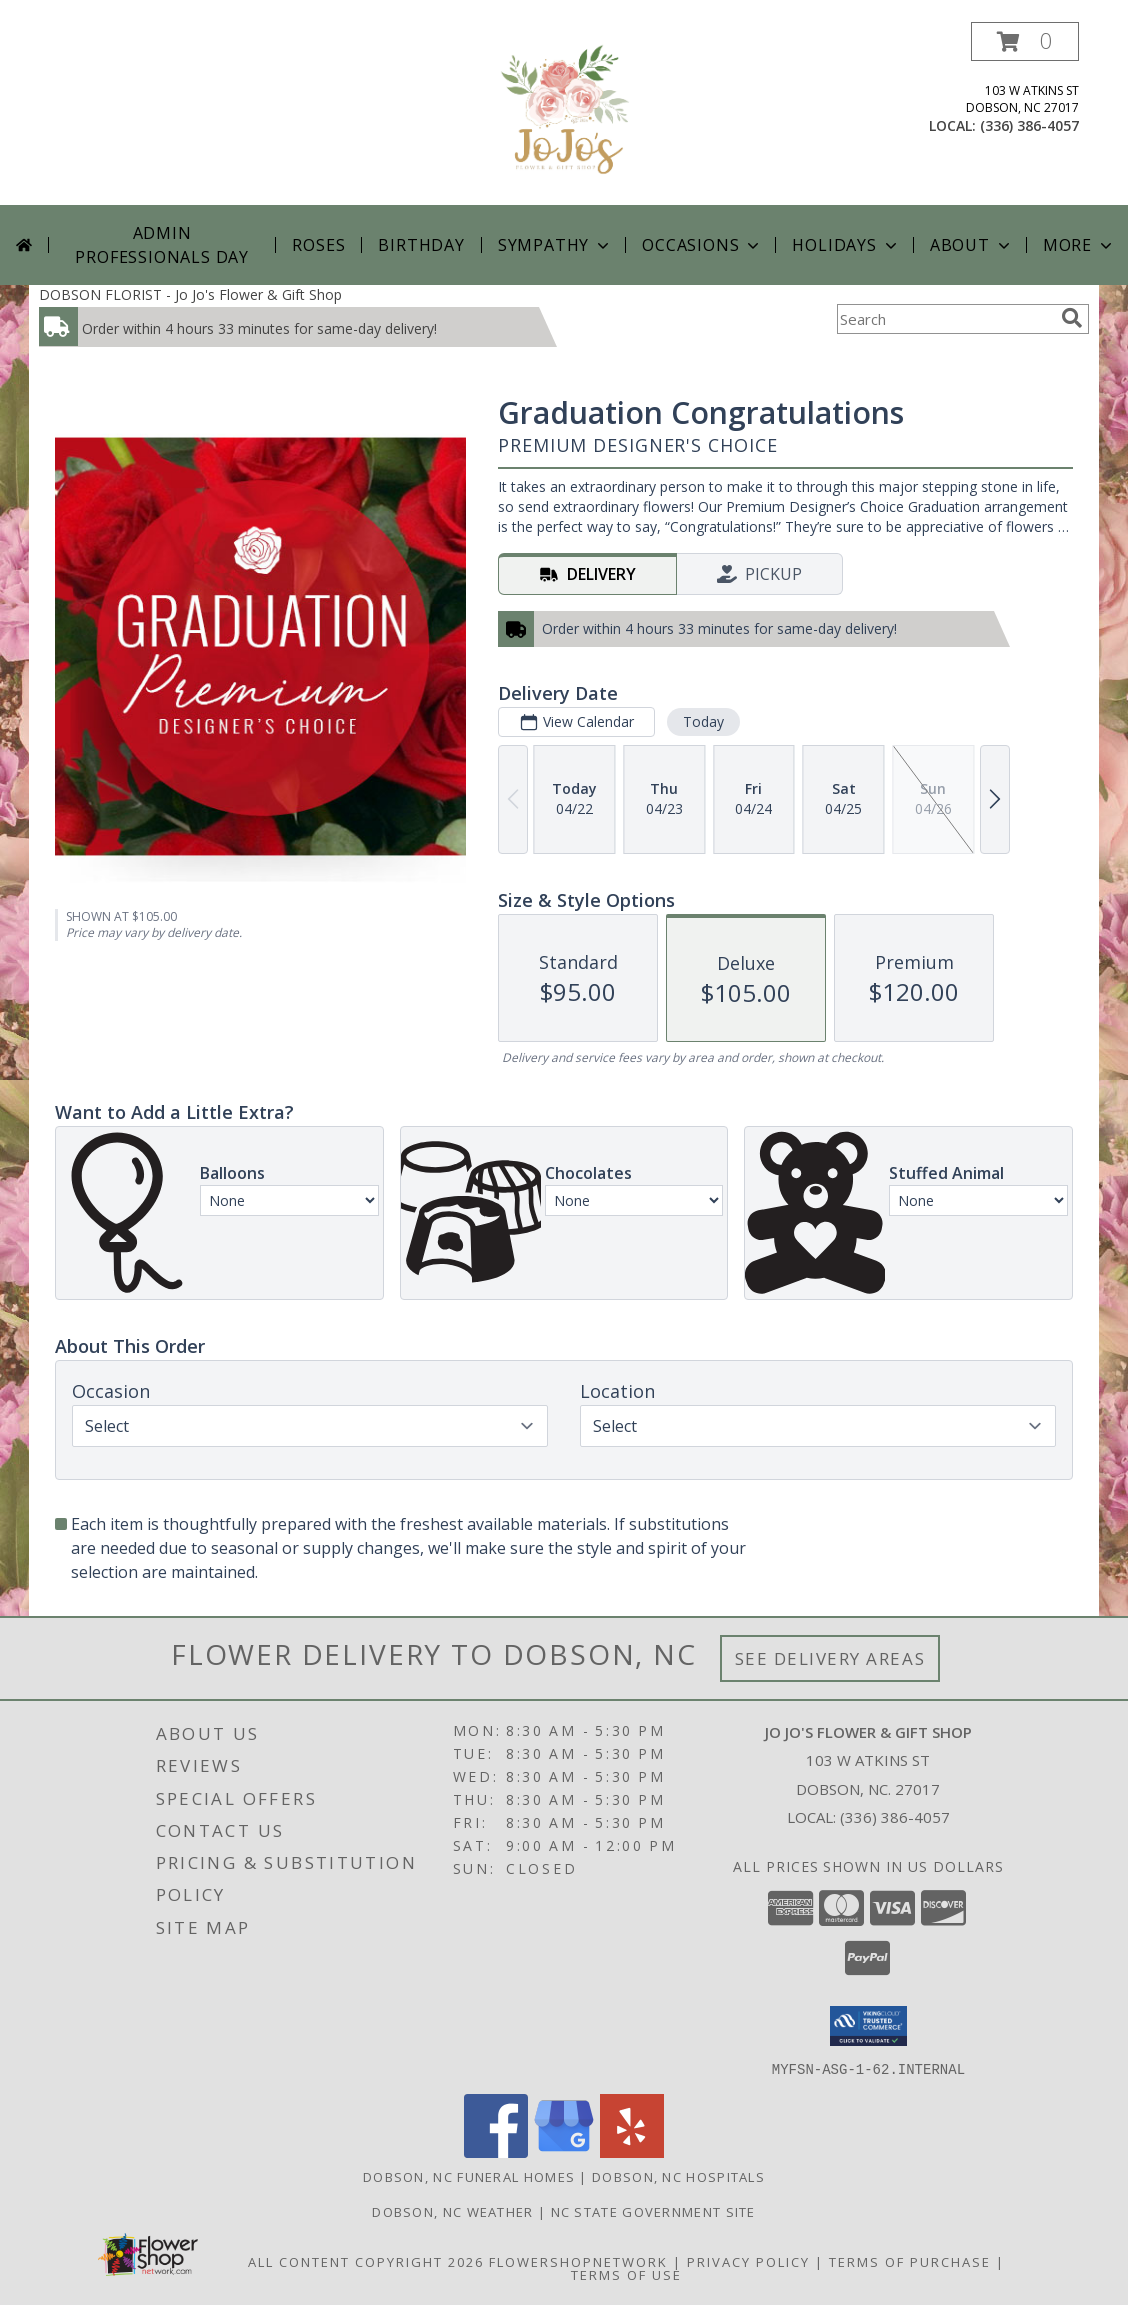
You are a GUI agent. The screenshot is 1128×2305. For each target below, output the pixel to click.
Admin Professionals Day (162, 245)
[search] (1072, 318)
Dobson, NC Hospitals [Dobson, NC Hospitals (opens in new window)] (678, 2176)
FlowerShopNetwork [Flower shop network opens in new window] (578, 2261)
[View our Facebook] (496, 2151)
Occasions (702, 245)
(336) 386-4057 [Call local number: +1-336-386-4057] (1029, 125)
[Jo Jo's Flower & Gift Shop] (564, 113)
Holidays (846, 245)
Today (703, 721)
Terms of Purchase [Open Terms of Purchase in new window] (910, 2261)
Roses (318, 245)
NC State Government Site (653, 2211)
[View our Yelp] (632, 2151)
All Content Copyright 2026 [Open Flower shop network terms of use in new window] (366, 2261)
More (1079, 245)
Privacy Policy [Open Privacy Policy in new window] (748, 2261)
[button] (1025, 41)
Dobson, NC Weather (452, 2211)
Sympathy (555, 245)
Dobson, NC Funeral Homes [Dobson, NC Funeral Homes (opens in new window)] (469, 2176)
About (972, 245)
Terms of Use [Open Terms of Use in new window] (626, 2274)
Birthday (421, 245)
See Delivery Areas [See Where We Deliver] (830, 1658)
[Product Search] (945, 319)
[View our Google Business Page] (564, 2151)
